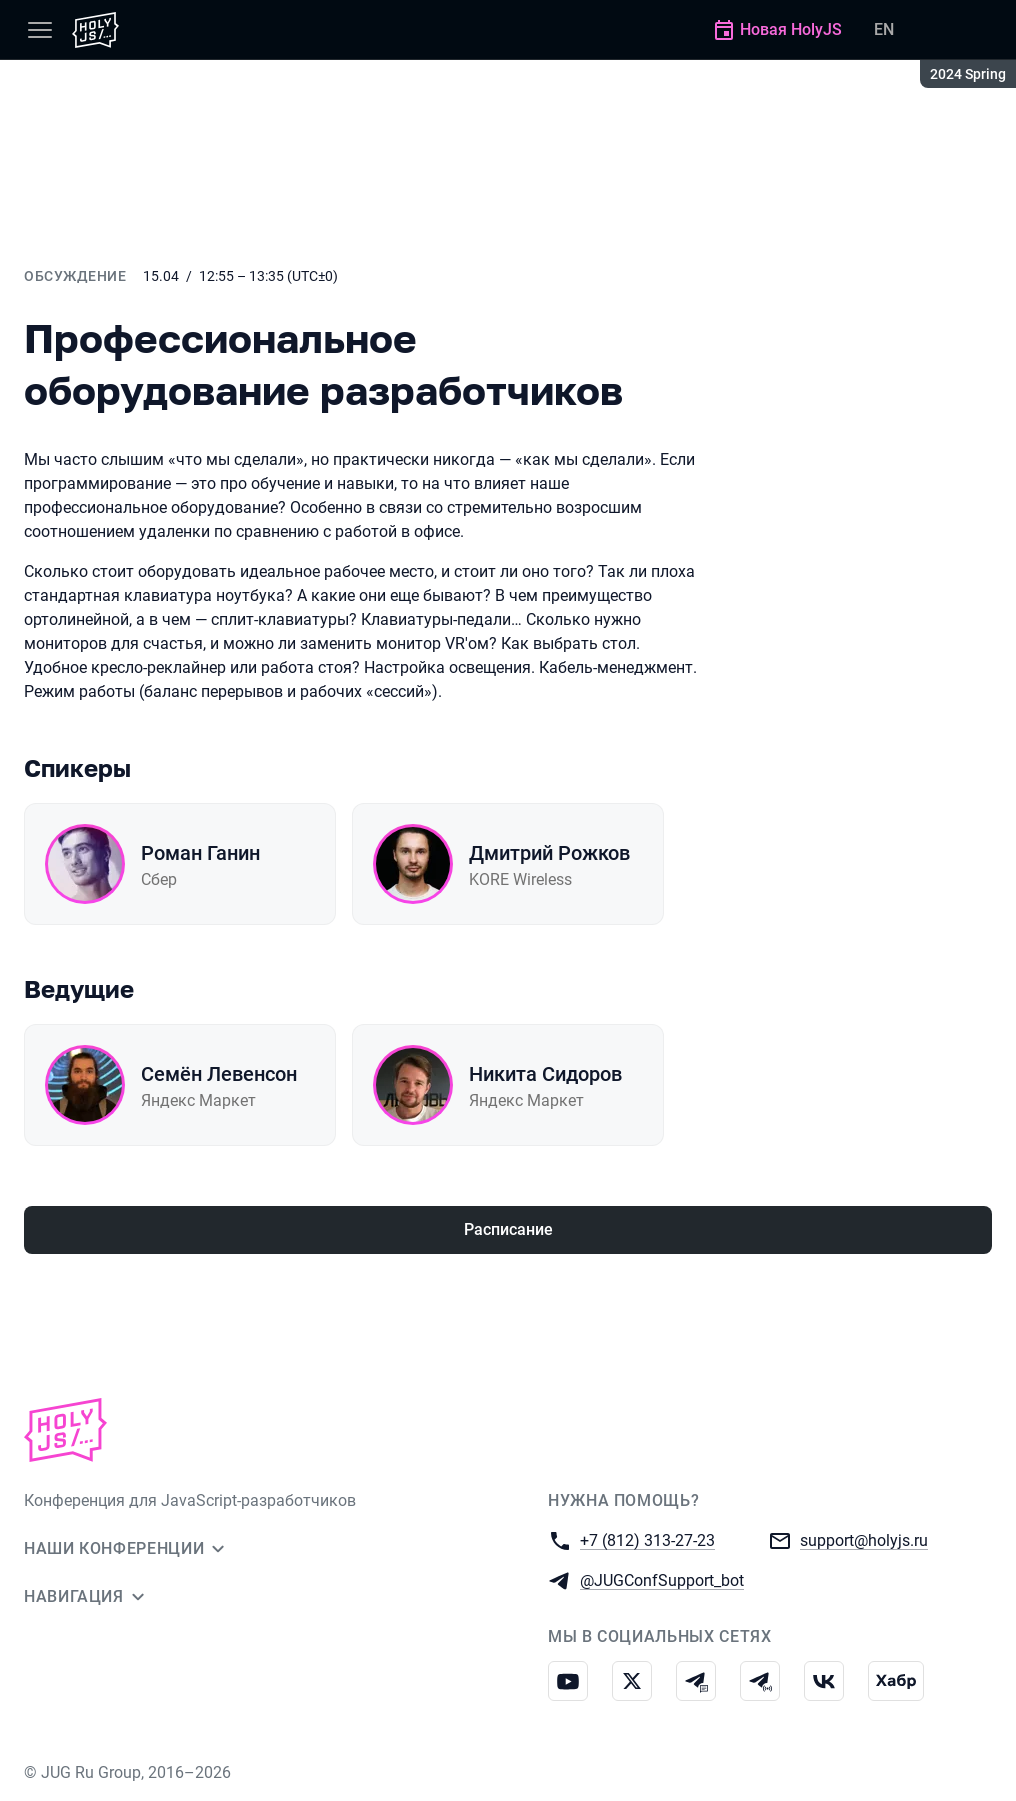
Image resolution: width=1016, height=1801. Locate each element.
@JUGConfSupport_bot (662, 1579)
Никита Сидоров (545, 1074)
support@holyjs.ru (864, 1539)
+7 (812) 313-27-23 (647, 1539)
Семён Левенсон (219, 1074)
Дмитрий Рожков (549, 853)
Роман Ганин (200, 853)
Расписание (508, 1229)
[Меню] (40, 30)
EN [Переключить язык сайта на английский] (884, 29)
